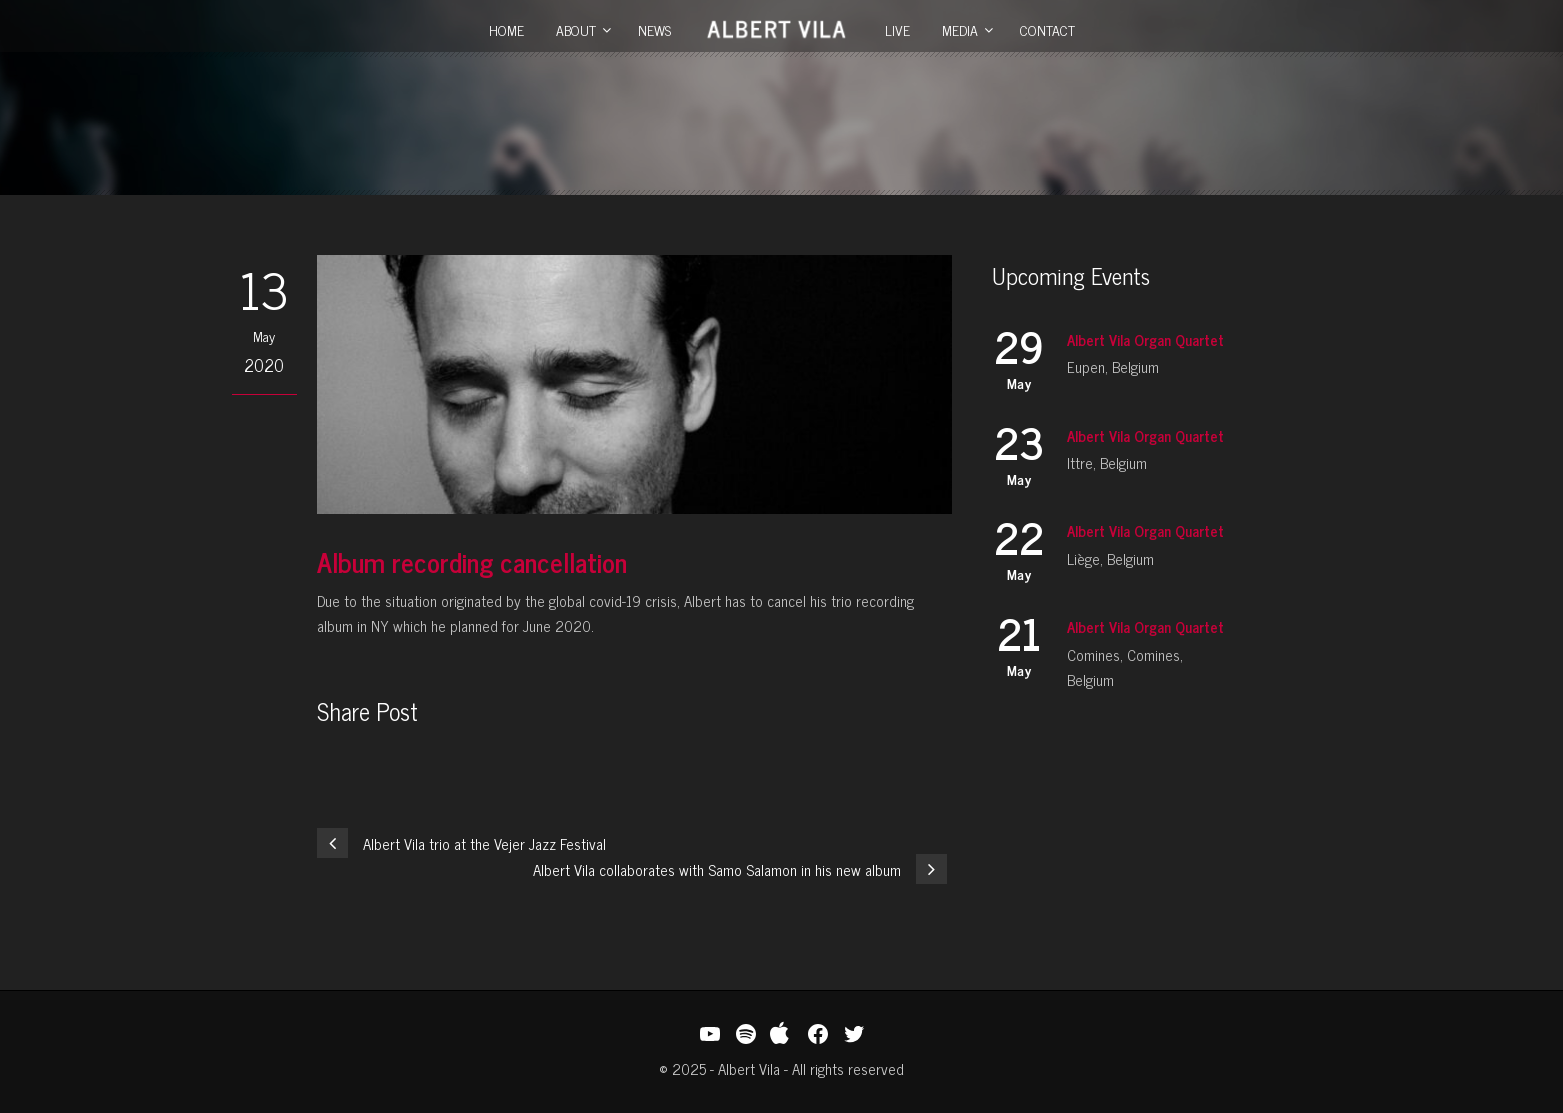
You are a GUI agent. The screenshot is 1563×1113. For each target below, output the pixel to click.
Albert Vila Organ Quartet (1145, 339)
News (654, 29)
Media (960, 29)
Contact (1047, 29)
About (576, 29)
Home (506, 29)
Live (897, 29)
